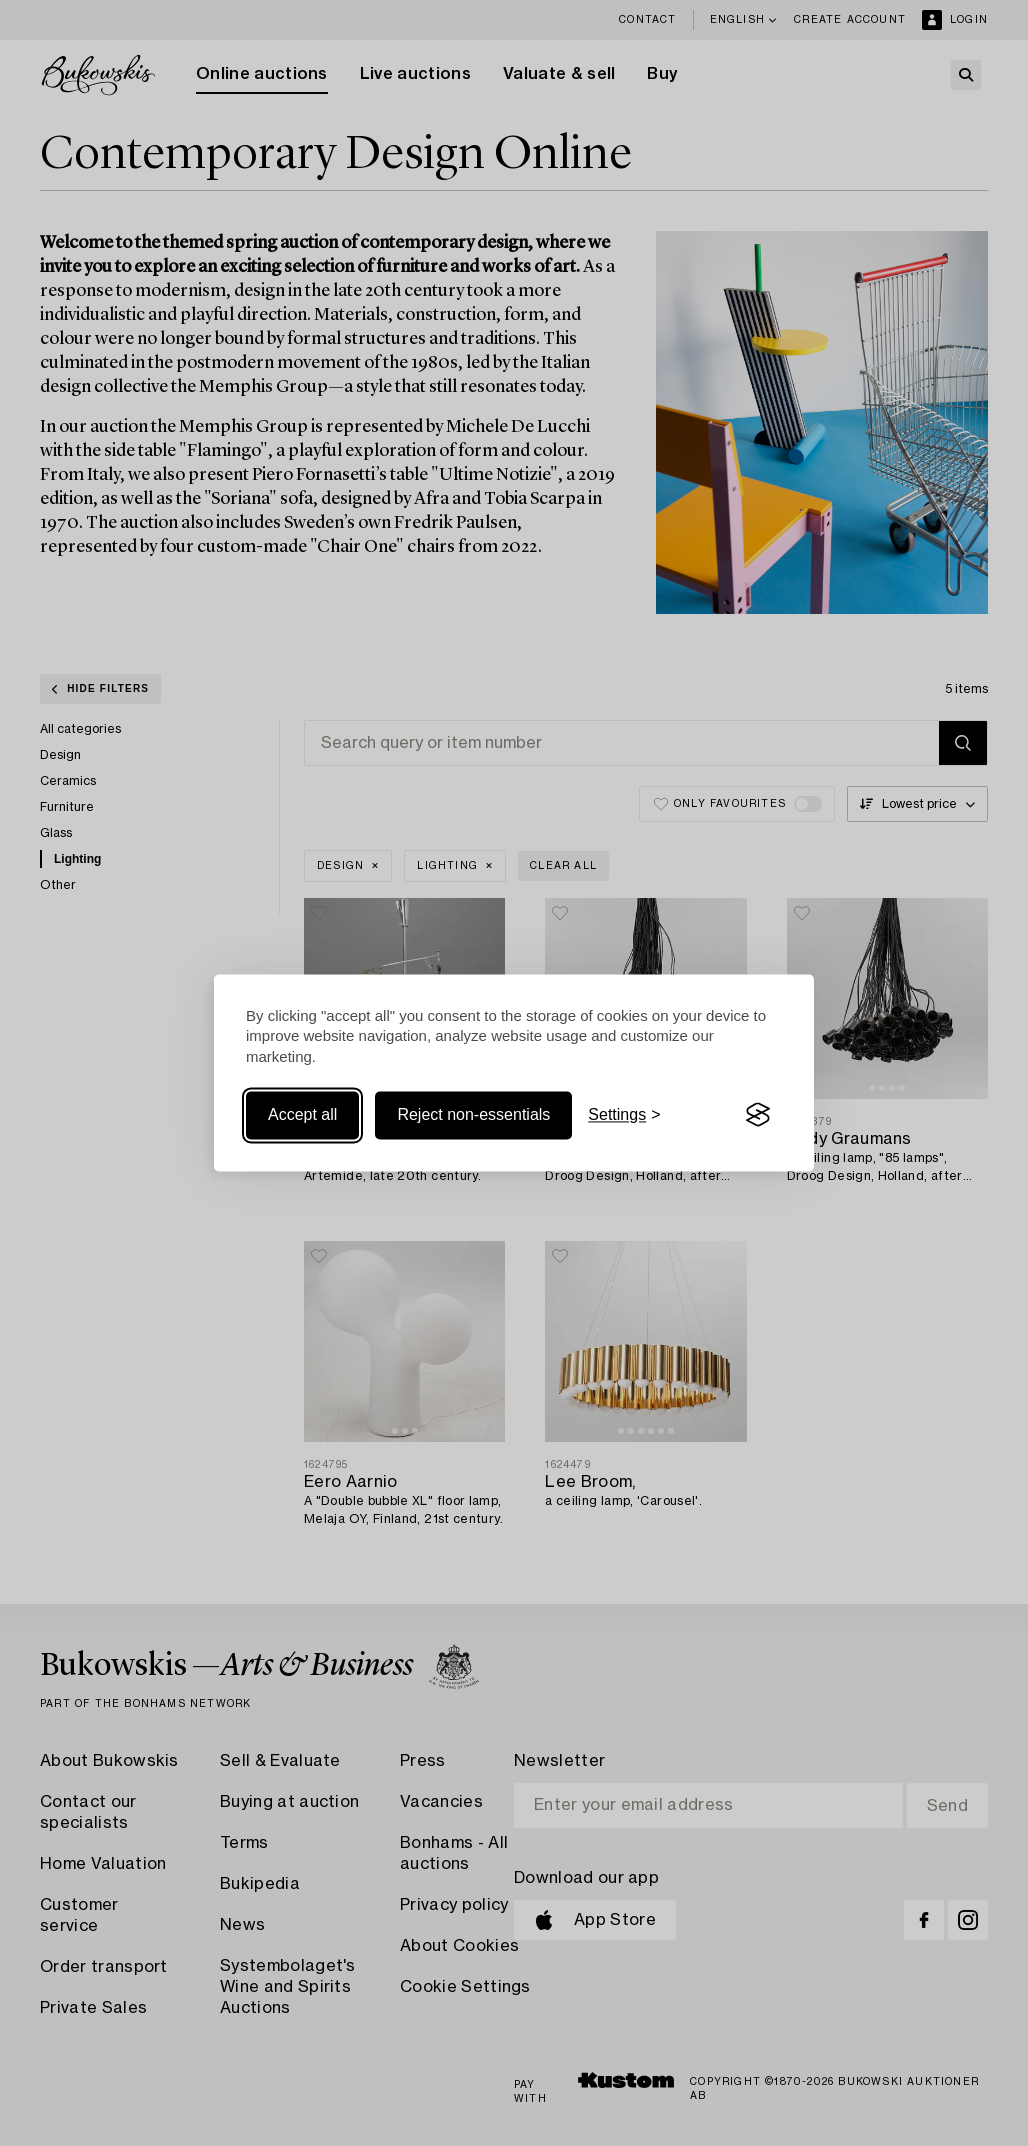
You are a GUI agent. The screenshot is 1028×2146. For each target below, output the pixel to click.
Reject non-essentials (473, 1114)
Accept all (302, 1114)
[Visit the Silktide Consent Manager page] (758, 1115)
